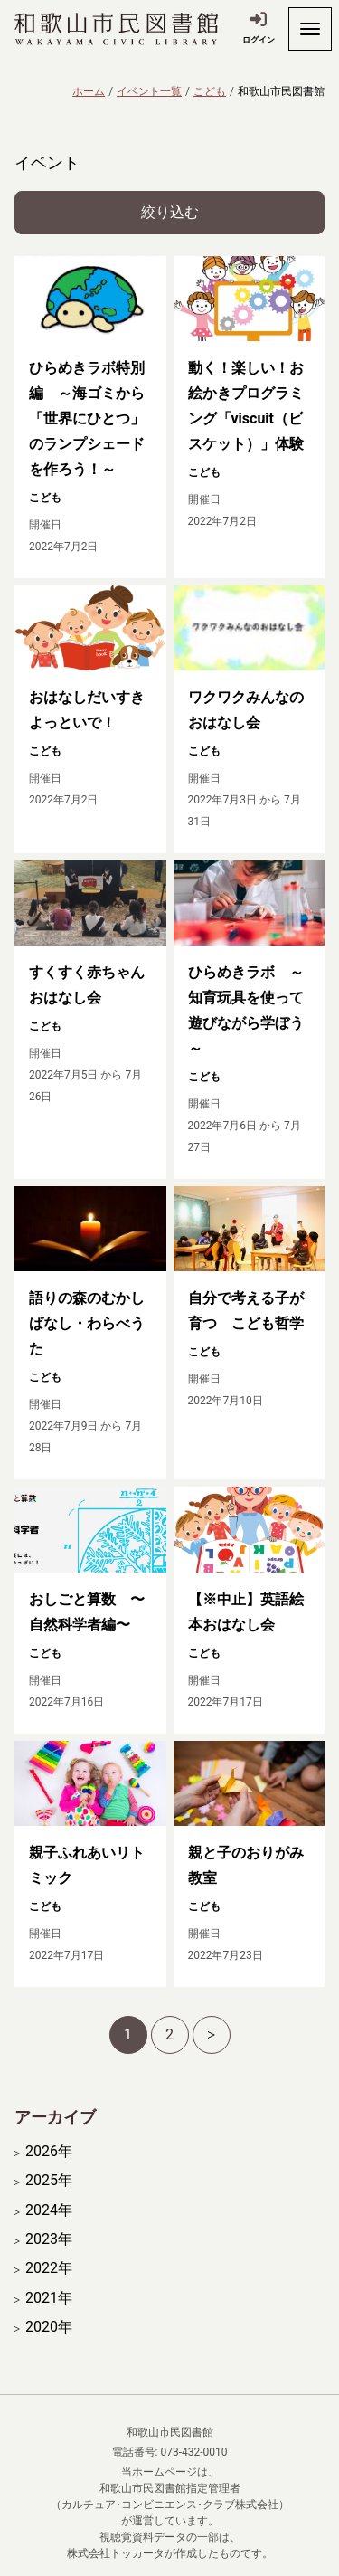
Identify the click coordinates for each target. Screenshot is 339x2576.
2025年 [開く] (48, 2180)
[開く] (310, 29)
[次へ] (211, 2035)
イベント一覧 (149, 91)
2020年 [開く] (48, 2327)
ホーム (88, 91)
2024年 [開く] (48, 2210)
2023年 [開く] (48, 2239)
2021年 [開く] (48, 2298)
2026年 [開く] (48, 2151)
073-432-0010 (193, 2452)
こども (209, 91)
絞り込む (170, 212)
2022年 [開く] (48, 2268)
